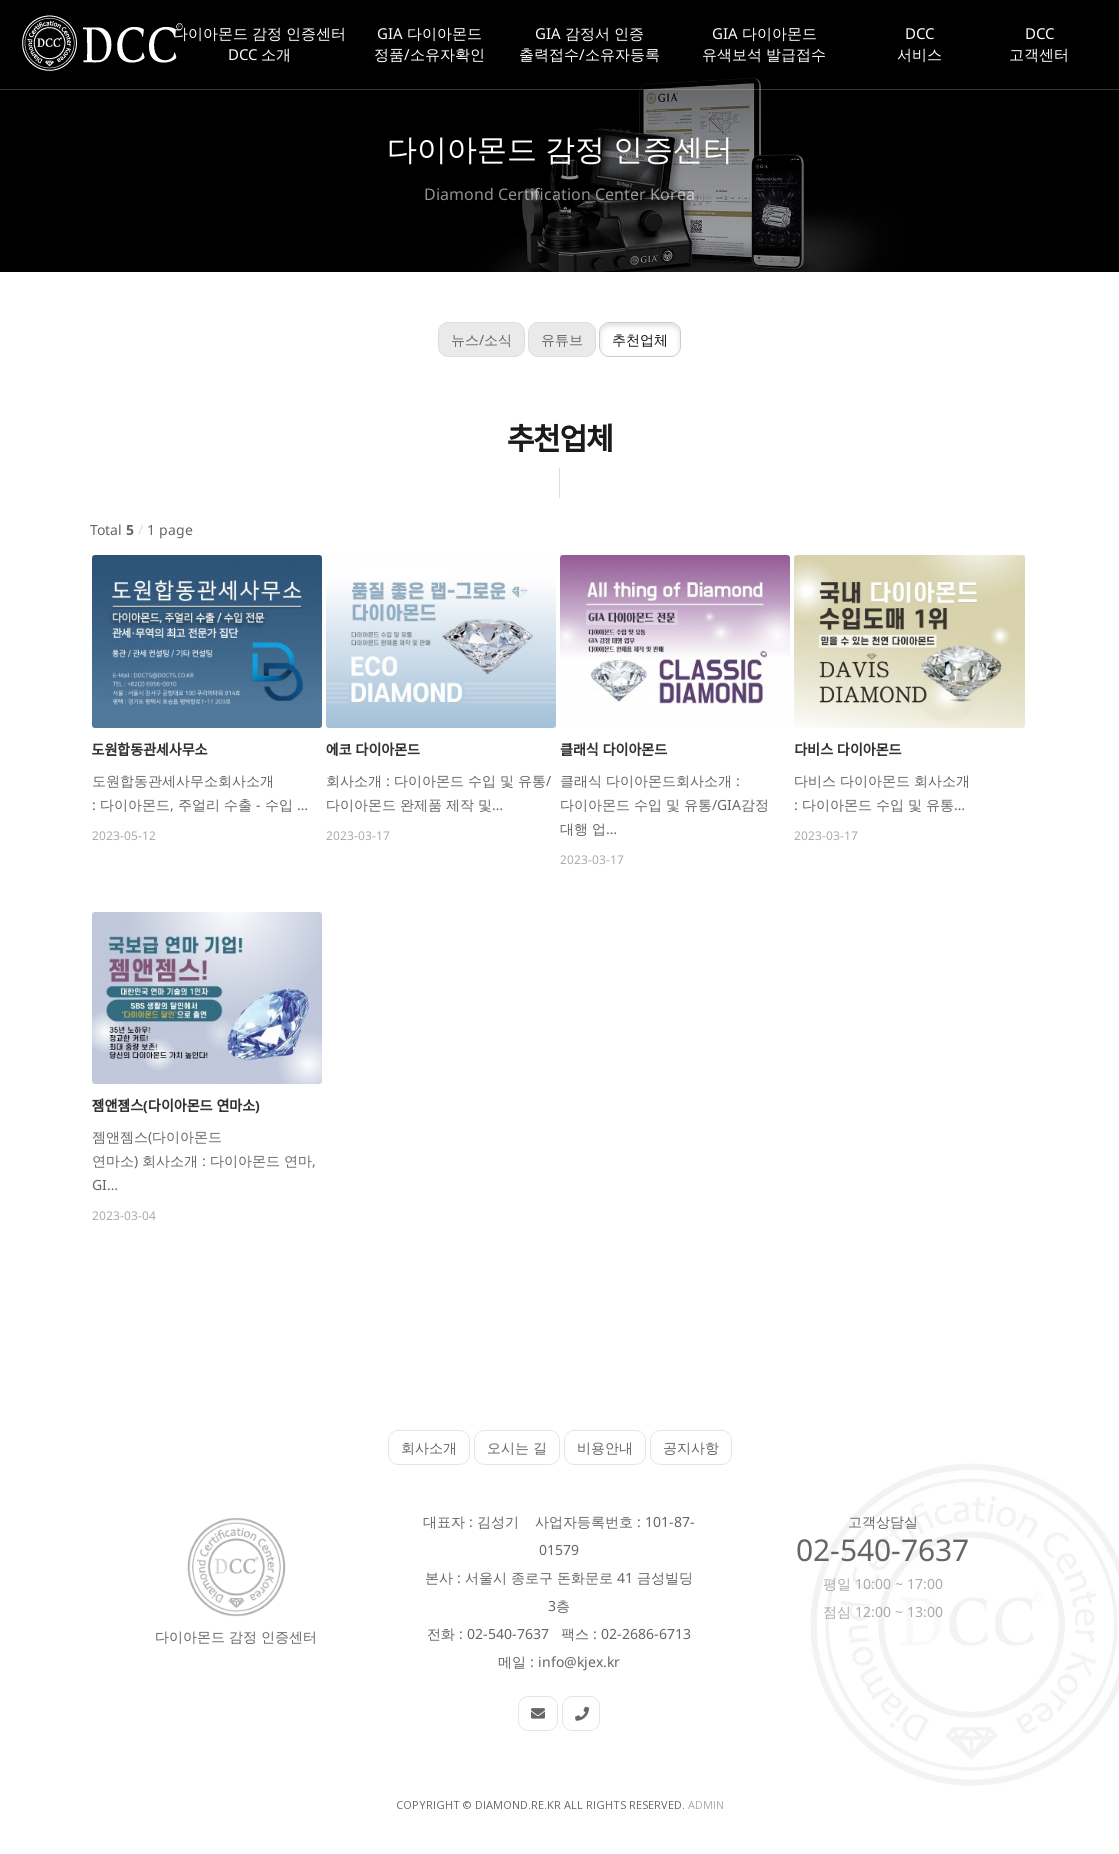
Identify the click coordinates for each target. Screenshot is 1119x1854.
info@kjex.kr (579, 1661)
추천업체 (627, 339)
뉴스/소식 (468, 339)
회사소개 (429, 1447)
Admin (706, 1804)
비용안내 (605, 1447)
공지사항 (691, 1447)
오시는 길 (517, 1447)
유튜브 (549, 339)
